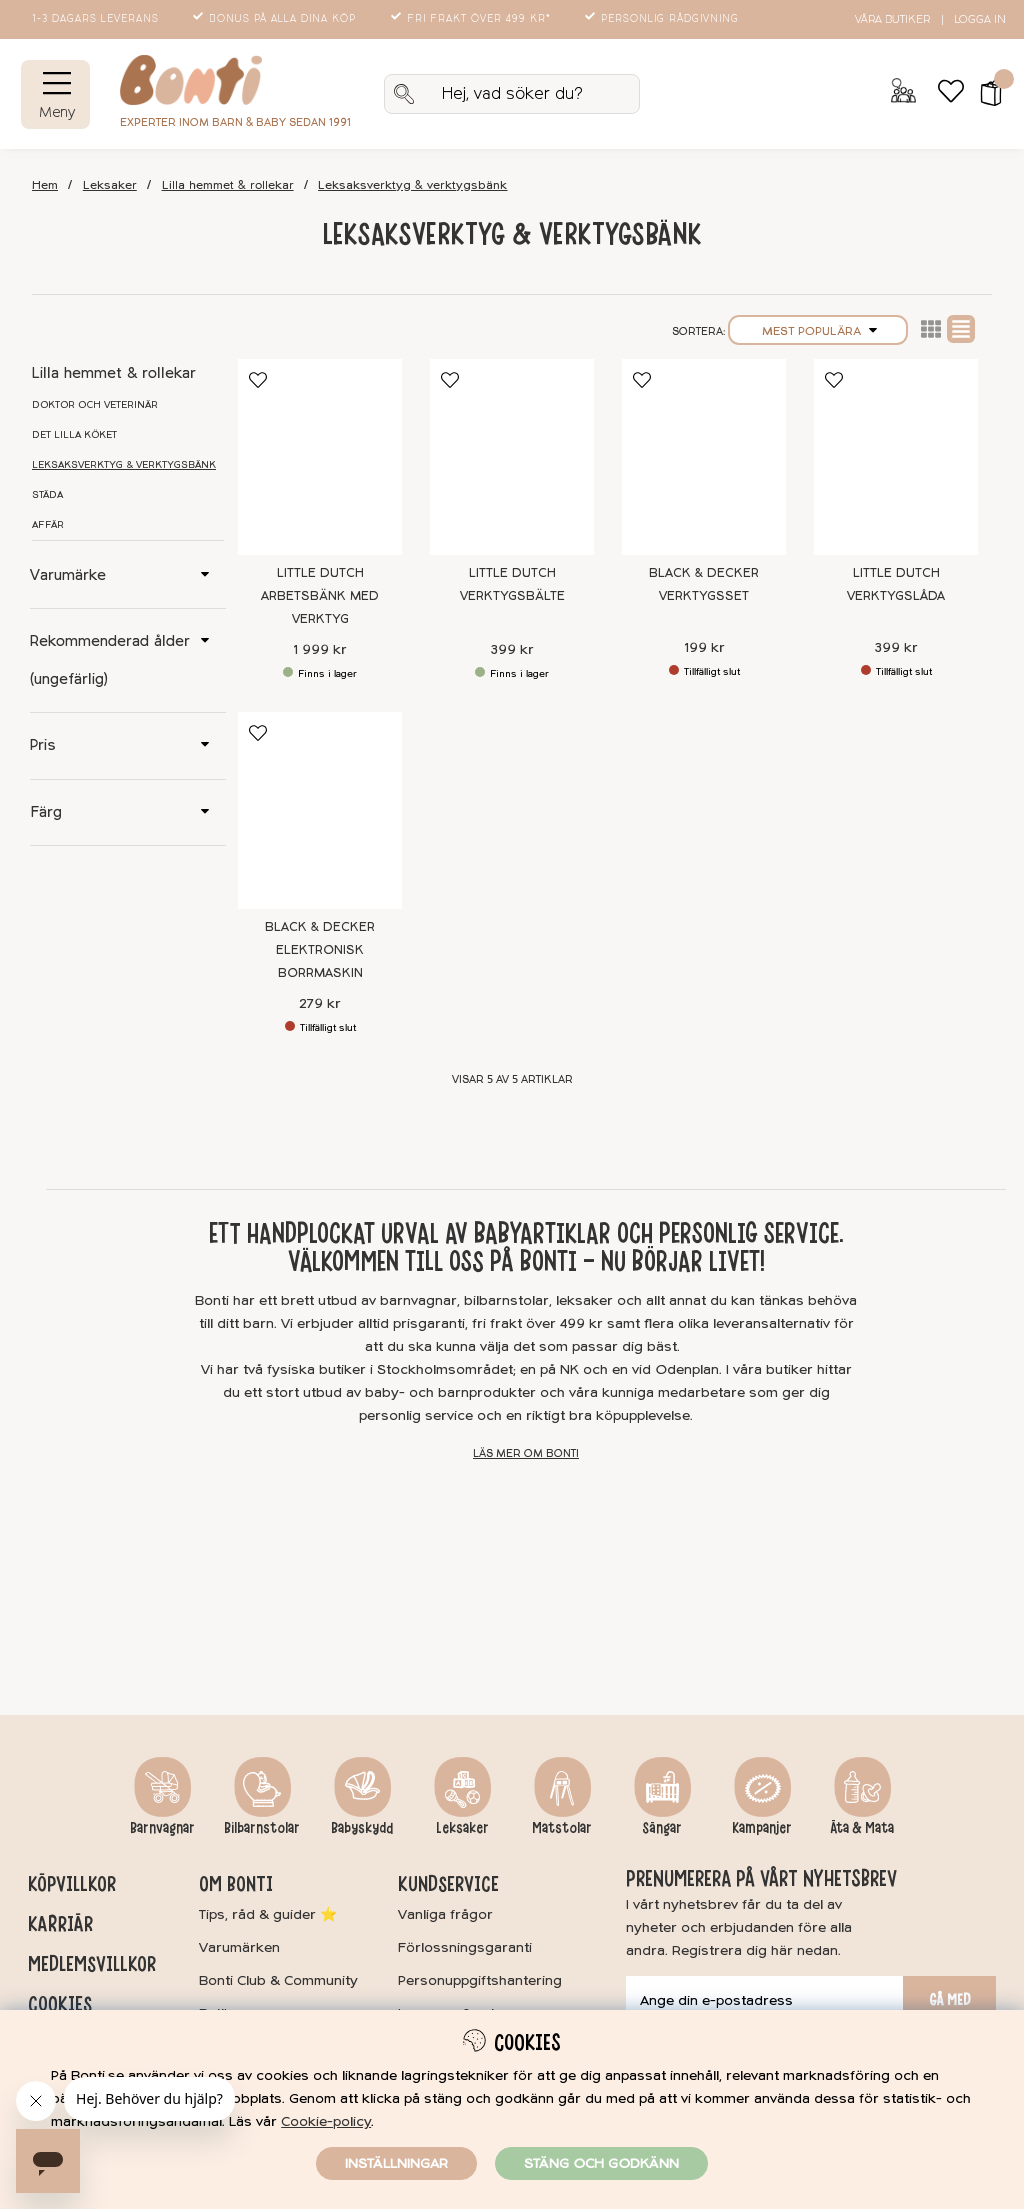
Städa (47, 495)
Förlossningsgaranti (465, 1947)
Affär (48, 525)
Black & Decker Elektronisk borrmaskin (320, 950)
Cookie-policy (326, 2121)
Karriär (60, 1924)
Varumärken (239, 1947)
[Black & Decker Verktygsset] (704, 457)
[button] (984, 94)
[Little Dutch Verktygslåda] (896, 457)
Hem (45, 185)
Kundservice (448, 1884)
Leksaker (110, 185)
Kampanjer (762, 1828)
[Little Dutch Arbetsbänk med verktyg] (320, 457)
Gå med (950, 2000)
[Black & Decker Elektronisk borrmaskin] (320, 810)
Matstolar (562, 1828)
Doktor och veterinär (95, 405)
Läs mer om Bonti (526, 1453)
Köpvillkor (72, 1884)
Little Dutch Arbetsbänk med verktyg (320, 596)
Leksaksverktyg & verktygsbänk (412, 185)
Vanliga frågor (445, 1914)
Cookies (60, 2004)
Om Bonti (236, 1884)
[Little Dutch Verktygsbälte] (512, 457)
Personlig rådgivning (663, 19)
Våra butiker (892, 19)
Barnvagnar (162, 1828)
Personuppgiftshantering (480, 1980)
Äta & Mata (862, 1828)
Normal (961, 329)
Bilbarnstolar (262, 1828)
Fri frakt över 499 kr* (472, 19)
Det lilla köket (74, 435)
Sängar (662, 1828)
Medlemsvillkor (92, 1964)
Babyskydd (362, 1828)
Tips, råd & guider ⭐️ (268, 1914)
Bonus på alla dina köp (276, 19)
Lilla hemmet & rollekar (228, 185)
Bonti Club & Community (278, 1980)
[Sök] (512, 94)
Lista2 (931, 329)
